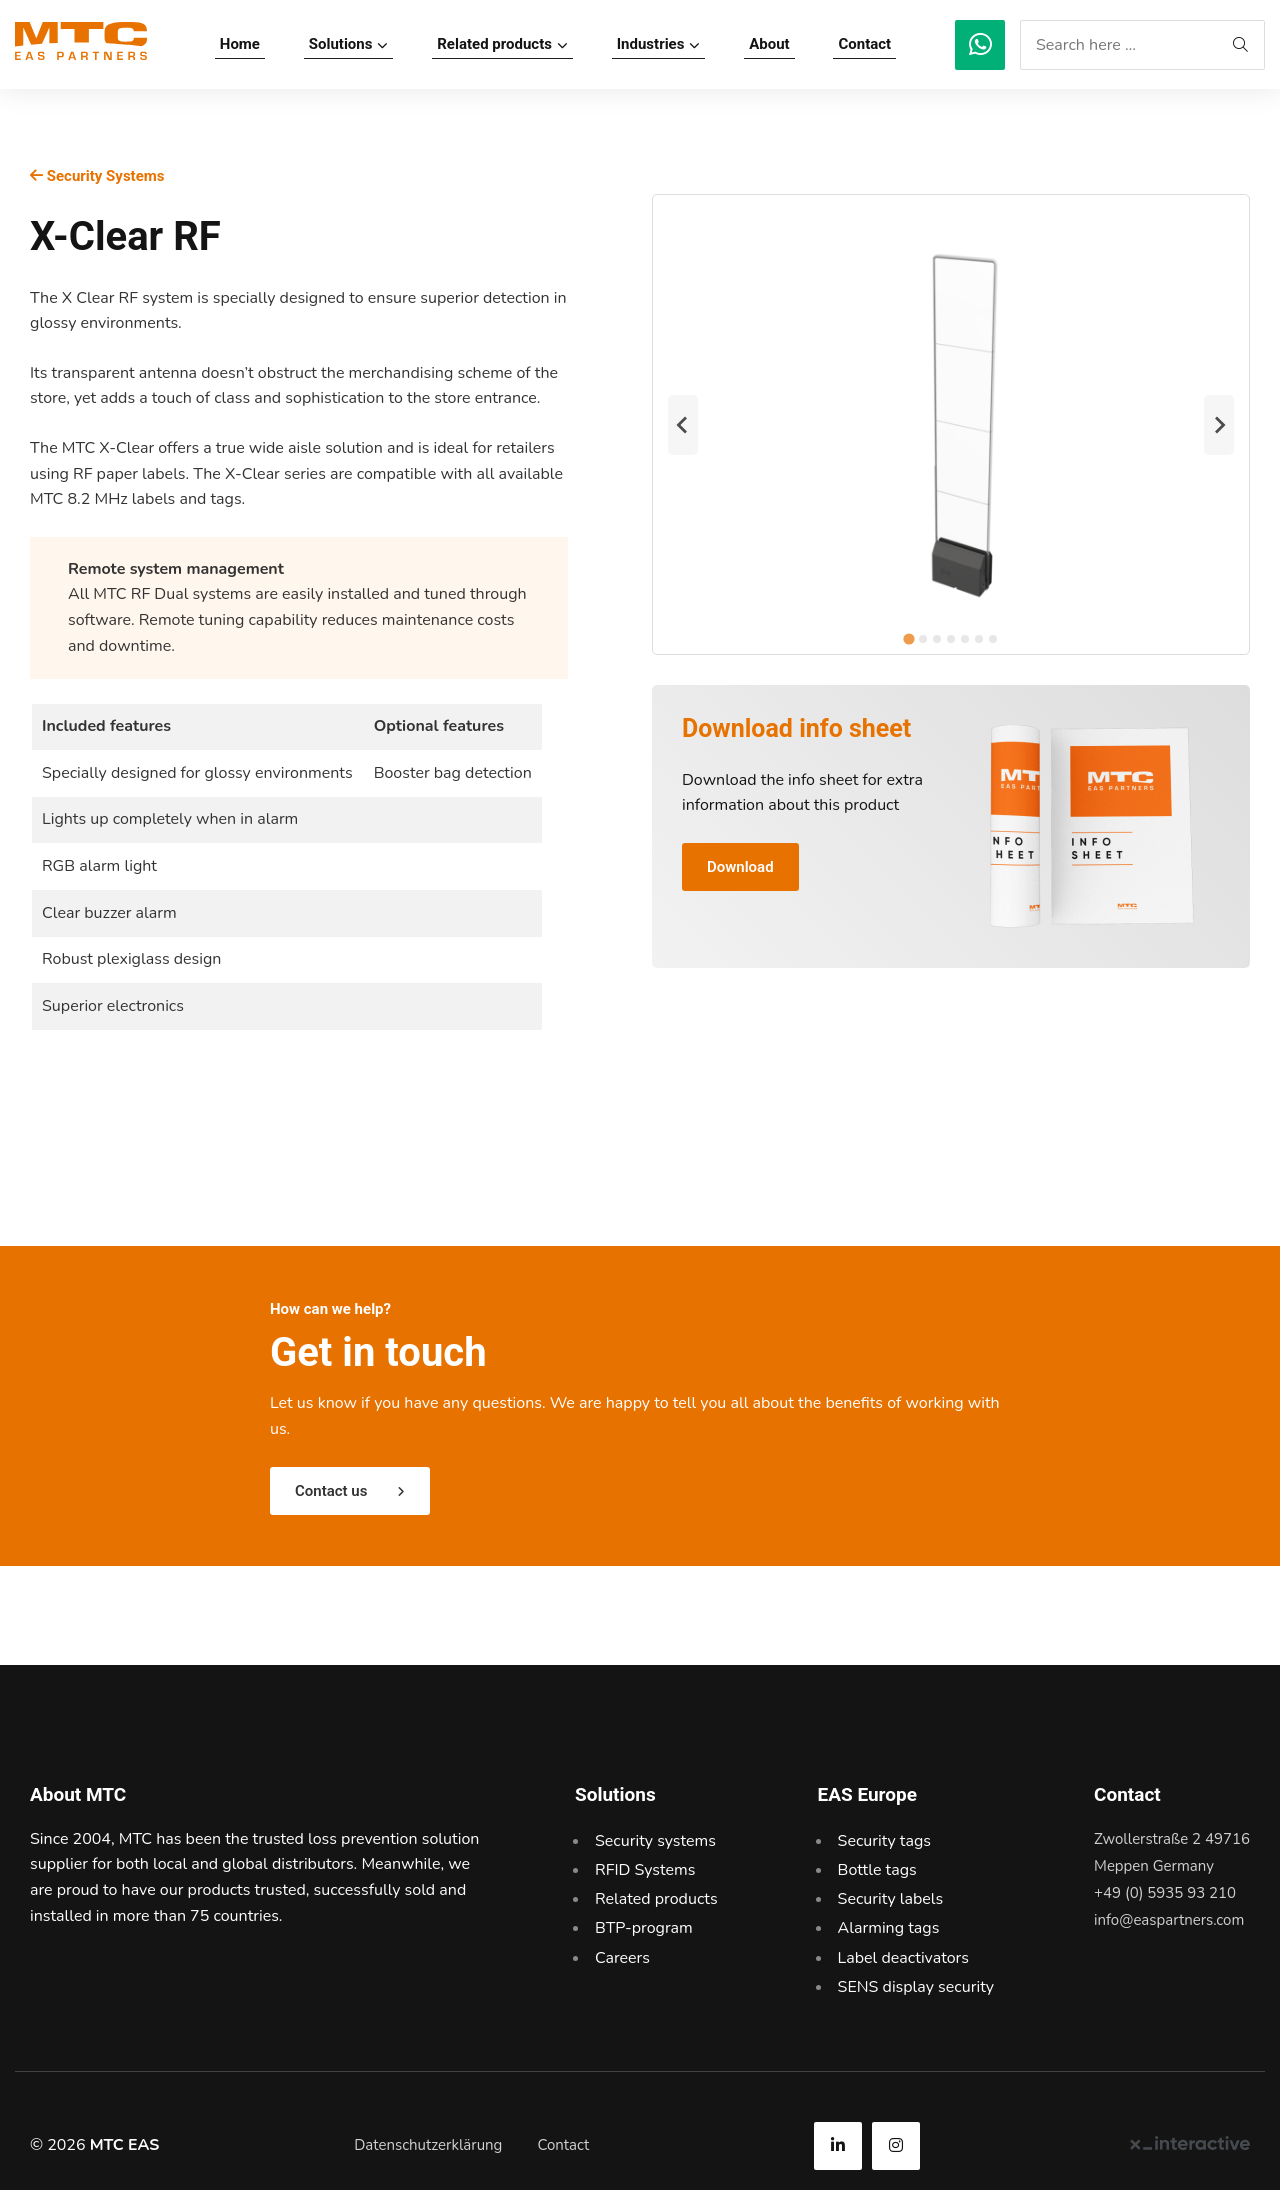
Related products (494, 44)
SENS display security (916, 1987)
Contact (864, 44)
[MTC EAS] (980, 45)
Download (740, 867)
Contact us (331, 1491)
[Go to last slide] (683, 425)
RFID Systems (645, 1870)
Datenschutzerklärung (428, 2145)
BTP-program (644, 1928)
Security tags (884, 1841)
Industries (651, 44)
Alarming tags (889, 1928)
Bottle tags (877, 1870)
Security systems (655, 1841)
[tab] (908, 639)
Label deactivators (903, 1958)
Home (240, 44)
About (769, 44)
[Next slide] (1219, 425)
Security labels (891, 1899)
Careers (622, 1958)
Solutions (341, 44)
